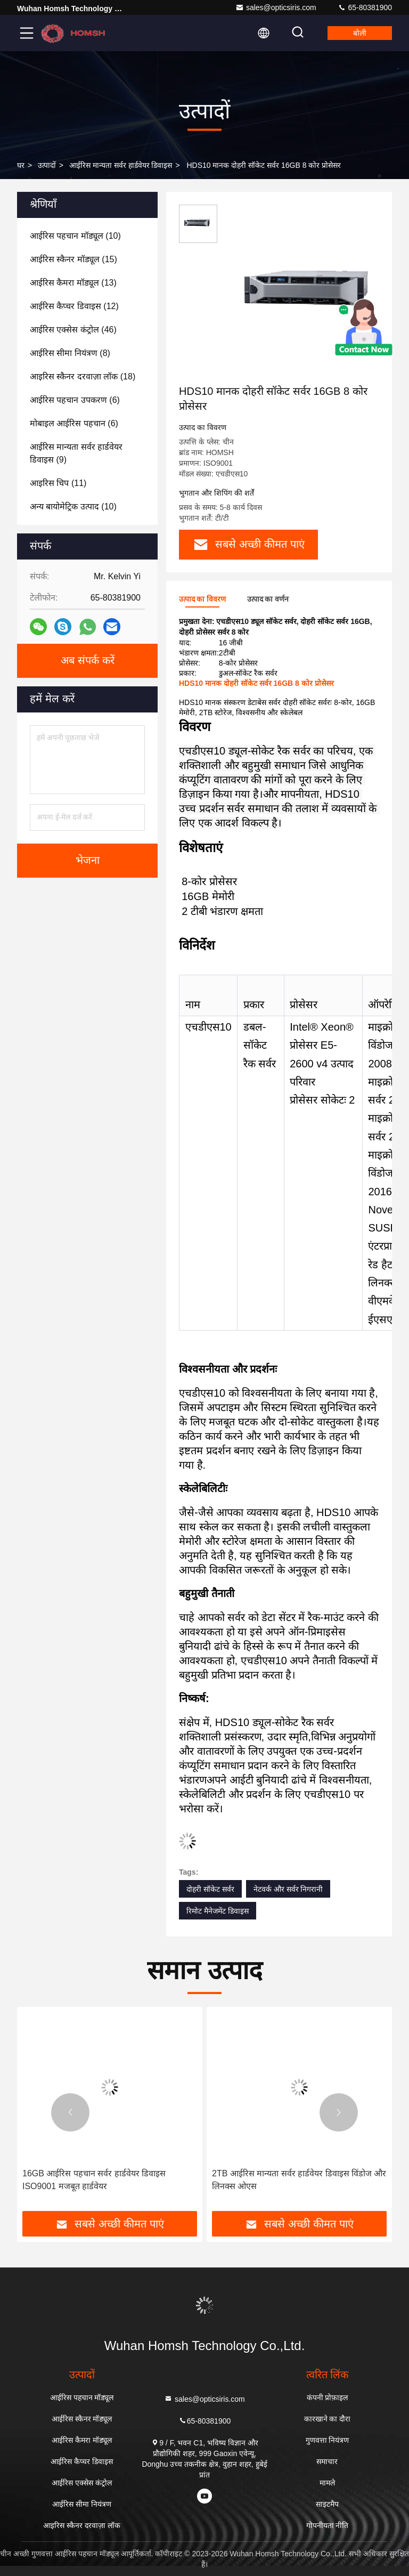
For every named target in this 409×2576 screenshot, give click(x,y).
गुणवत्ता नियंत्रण (327, 2440)
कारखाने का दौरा (327, 2419)
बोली (359, 33)
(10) (75, 235)
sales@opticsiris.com (275, 7)
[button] (70, 2112)
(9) (76, 453)
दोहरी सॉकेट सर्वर (210, 1889)
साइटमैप (327, 2504)
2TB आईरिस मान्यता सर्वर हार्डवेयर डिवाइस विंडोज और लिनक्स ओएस (299, 2180)
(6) (75, 399)
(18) (82, 376)
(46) (73, 329)
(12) (74, 306)
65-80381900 (365, 7)
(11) (58, 483)
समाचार (327, 2461)
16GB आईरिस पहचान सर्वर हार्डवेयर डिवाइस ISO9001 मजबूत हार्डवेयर (94, 2180)
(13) (73, 282)
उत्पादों (47, 165)
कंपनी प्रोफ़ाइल (327, 2397)
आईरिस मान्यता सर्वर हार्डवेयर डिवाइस (121, 165)
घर (20, 165)
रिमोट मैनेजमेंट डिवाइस (217, 1911)
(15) (73, 259)
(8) (70, 353)
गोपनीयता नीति (327, 2525)
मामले (327, 2482)
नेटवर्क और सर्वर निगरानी (288, 1889)
